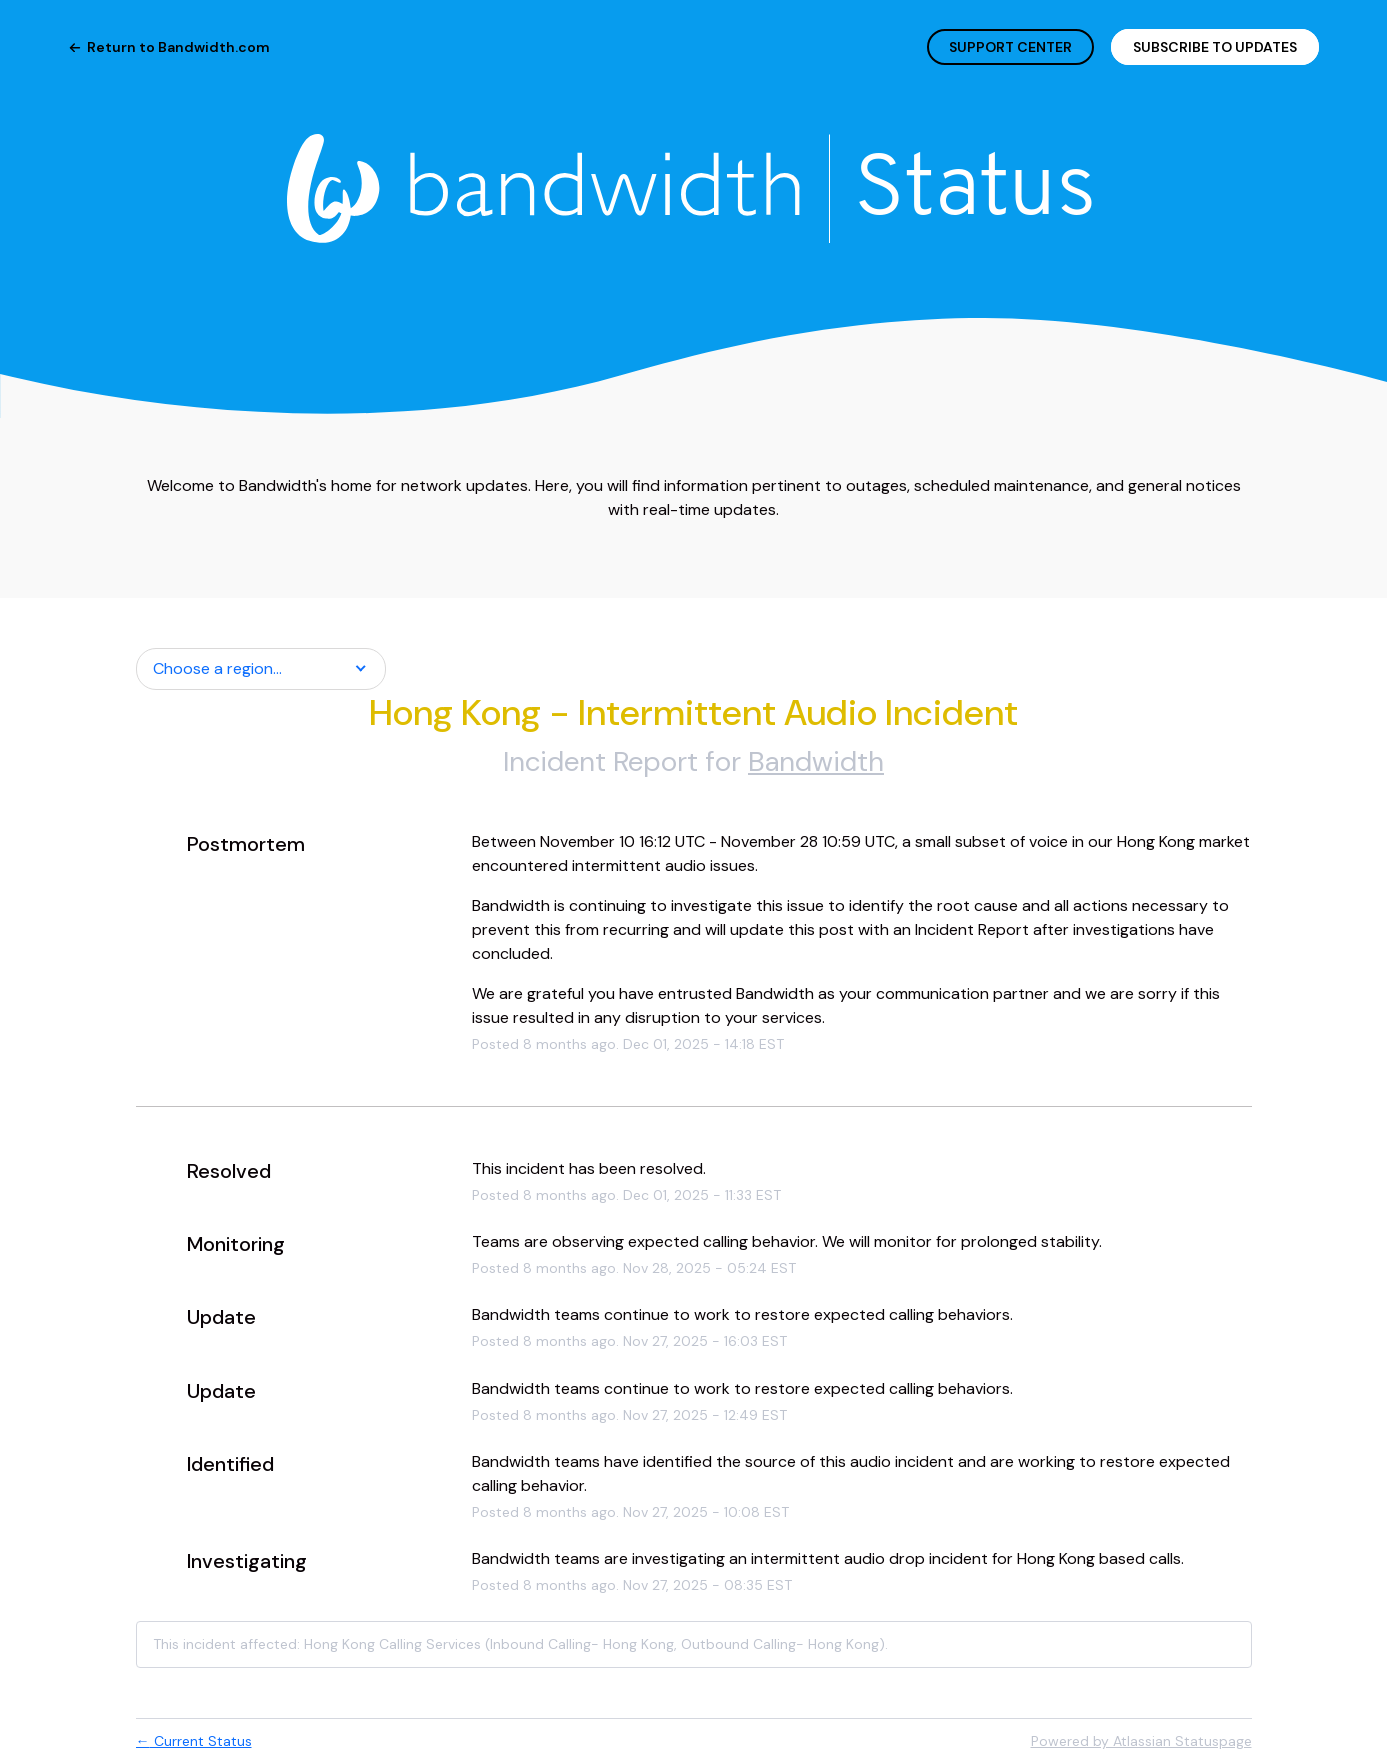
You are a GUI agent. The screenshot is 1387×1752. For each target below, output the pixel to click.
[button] (1215, 47)
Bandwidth (816, 761)
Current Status (194, 1741)
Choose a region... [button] (217, 668)
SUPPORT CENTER (1010, 47)
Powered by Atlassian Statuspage (1141, 1741)
